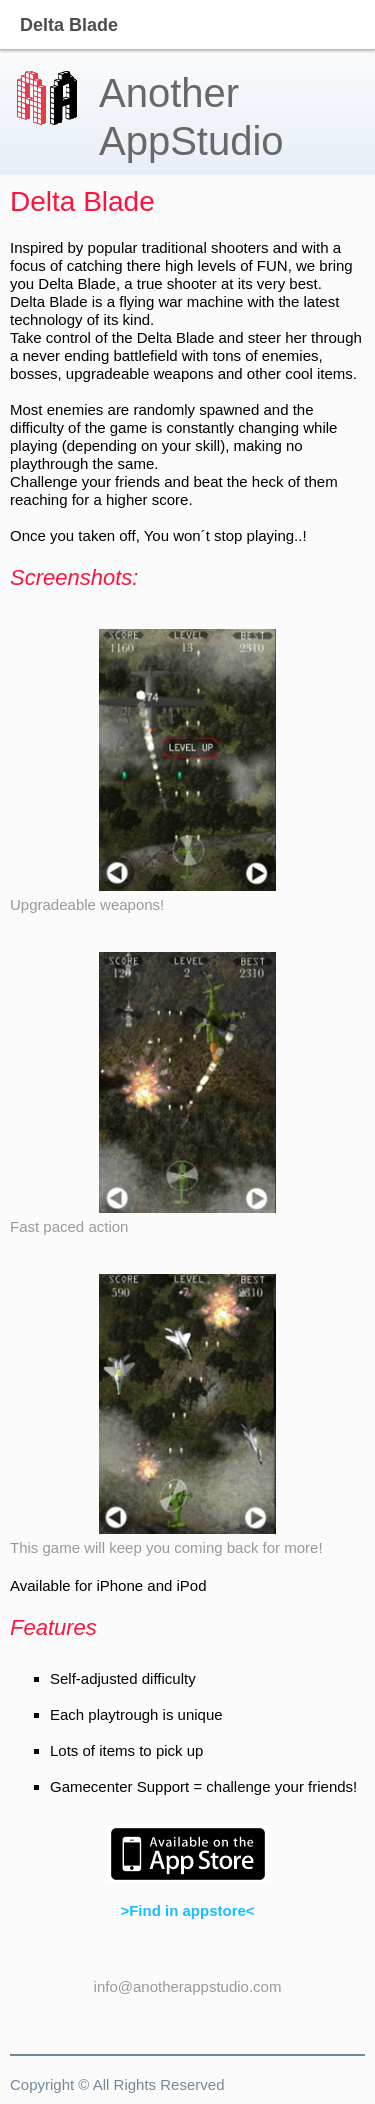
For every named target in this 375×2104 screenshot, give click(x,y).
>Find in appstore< (187, 1910)
